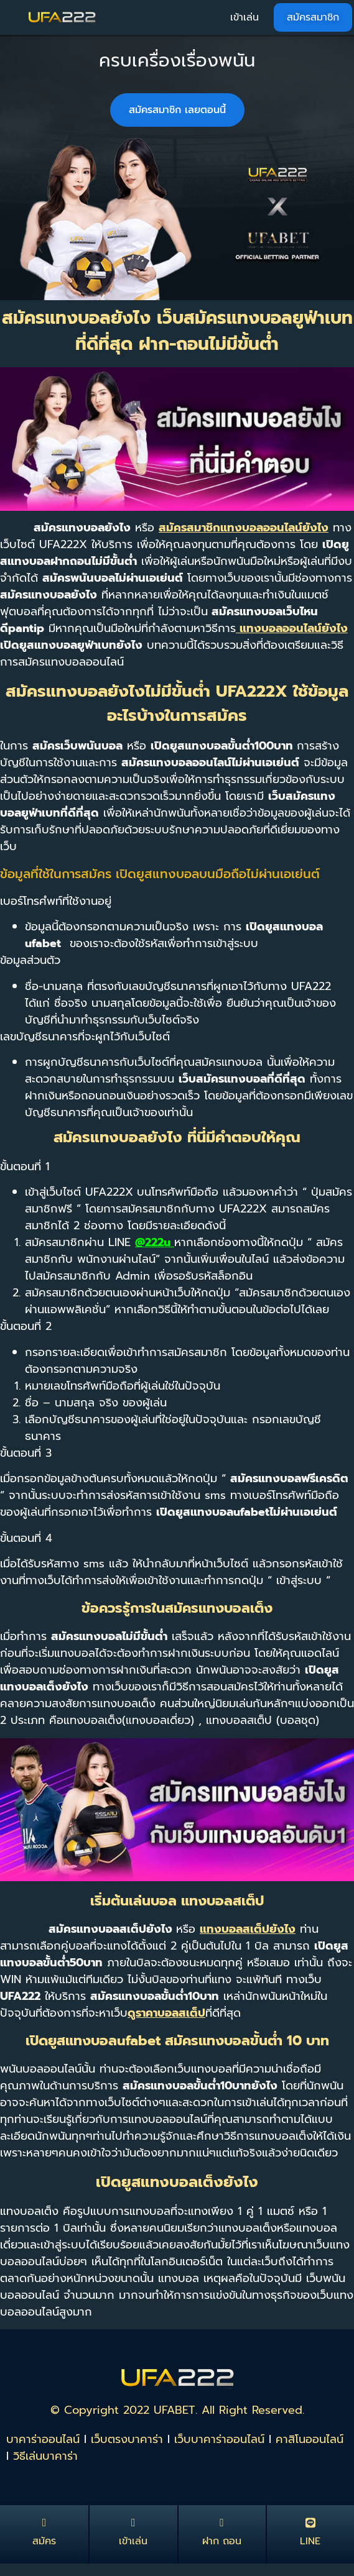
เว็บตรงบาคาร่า (127, 2439)
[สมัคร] (44, 2522)
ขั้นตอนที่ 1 (25, 1166)
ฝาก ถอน (221, 2541)
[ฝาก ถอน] (222, 2522)
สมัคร (44, 2541)
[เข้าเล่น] (133, 2522)
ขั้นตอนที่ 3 (26, 1453)
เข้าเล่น (133, 2541)
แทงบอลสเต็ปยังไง (248, 1929)
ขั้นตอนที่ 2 (26, 1326)
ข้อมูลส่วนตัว (30, 960)
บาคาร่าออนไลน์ (43, 2439)
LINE (310, 2541)
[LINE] (310, 2522)
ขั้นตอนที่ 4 (26, 1538)
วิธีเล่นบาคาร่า (45, 2456)
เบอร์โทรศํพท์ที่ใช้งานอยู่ (55, 901)
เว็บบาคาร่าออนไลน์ (219, 2439)
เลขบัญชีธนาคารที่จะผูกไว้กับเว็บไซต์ (85, 1036)
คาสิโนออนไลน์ (309, 2439)
